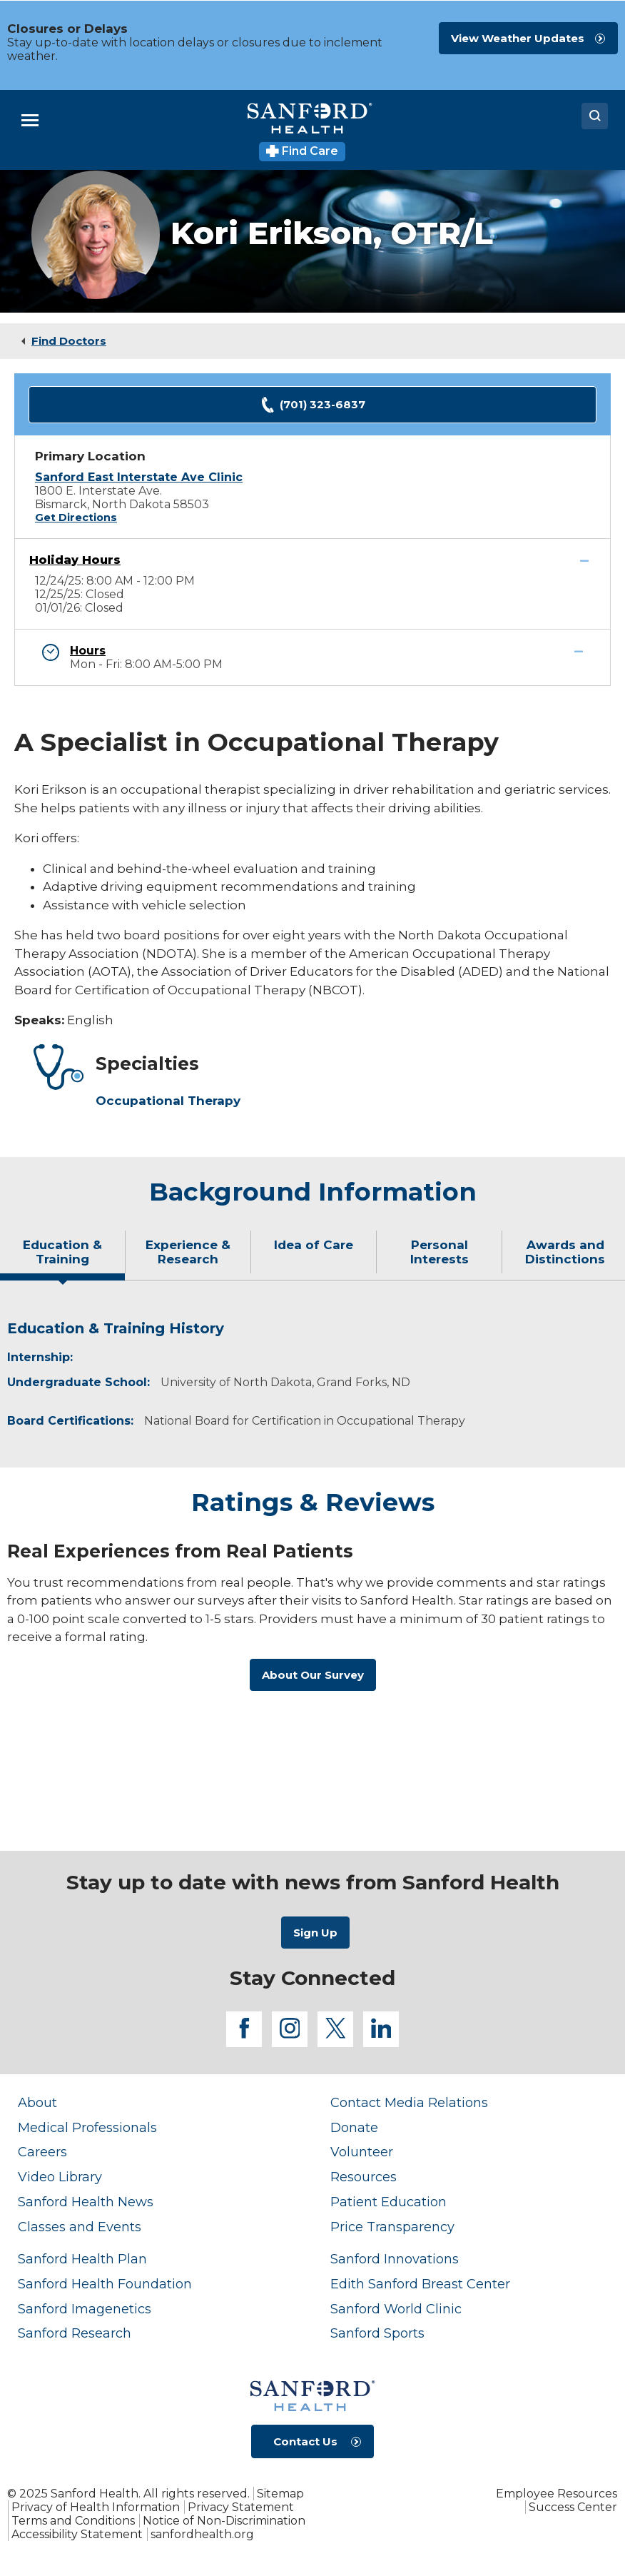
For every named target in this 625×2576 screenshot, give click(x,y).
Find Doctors (68, 341)
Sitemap (280, 2493)
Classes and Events (79, 2226)
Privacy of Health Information (95, 2507)
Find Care (302, 151)
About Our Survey (313, 1675)
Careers (42, 2151)
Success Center (573, 2507)
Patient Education (388, 2201)
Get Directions (76, 517)
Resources (363, 2176)
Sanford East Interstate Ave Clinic (139, 477)
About (37, 2102)
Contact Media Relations (409, 2102)
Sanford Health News (85, 2201)
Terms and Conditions (73, 2520)
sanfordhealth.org (202, 2534)
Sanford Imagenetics (84, 2308)
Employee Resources (556, 2493)
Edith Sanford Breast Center (420, 2284)
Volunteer (361, 2151)
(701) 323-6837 (312, 405)
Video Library (60, 2176)
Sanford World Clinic (396, 2308)
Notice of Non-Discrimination (224, 2520)
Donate (354, 2127)
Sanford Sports (377, 2333)
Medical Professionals (87, 2127)
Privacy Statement (241, 2507)
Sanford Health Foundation (105, 2284)
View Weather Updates (517, 38)
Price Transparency (392, 2226)
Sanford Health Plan (82, 2259)
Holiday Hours (75, 560)
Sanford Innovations (394, 2259)
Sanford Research (74, 2333)
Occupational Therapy (168, 1100)
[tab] (63, 1258)
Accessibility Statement (77, 2534)
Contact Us (305, 2441)
